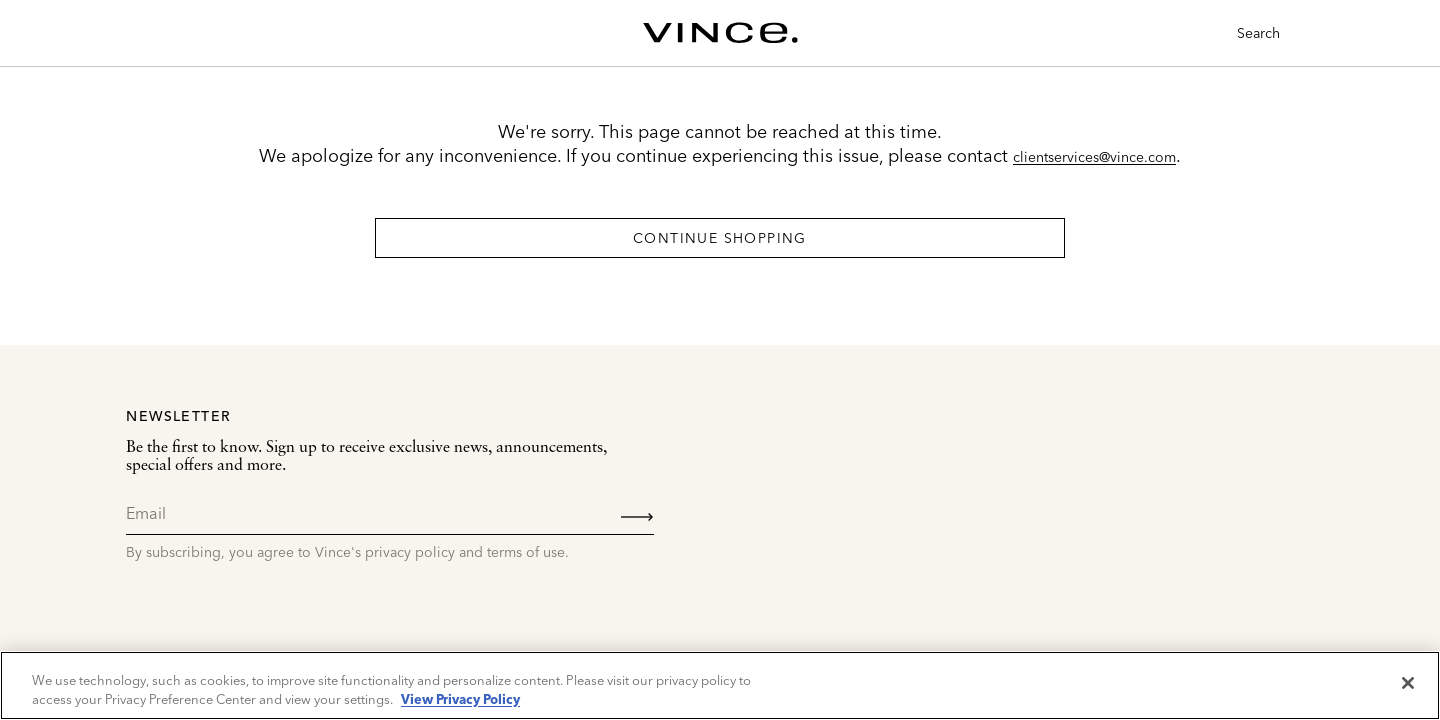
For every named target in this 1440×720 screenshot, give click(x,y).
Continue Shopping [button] (720, 238)
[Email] (390, 512)
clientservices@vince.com (1094, 157)
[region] (720, 685)
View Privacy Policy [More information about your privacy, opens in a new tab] (460, 699)
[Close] (1408, 683)
